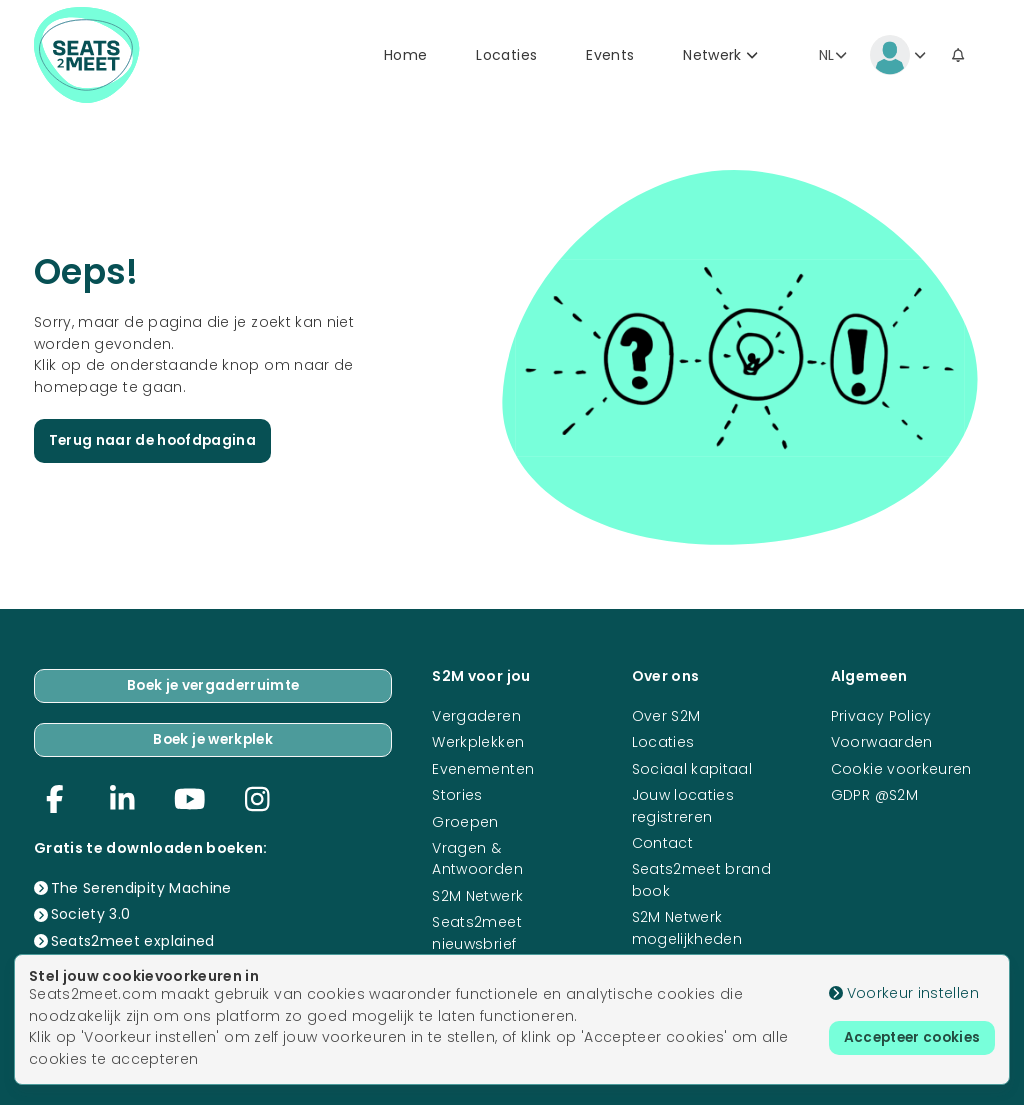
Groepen (465, 820)
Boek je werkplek (213, 739)
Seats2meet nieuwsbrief (477, 930)
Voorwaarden (882, 740)
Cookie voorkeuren (901, 767)
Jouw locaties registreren (683, 803)
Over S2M (666, 714)
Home (405, 56)
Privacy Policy (881, 714)
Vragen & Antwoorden (477, 856)
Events (610, 56)
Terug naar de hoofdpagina (155, 443)
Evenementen (483, 767)
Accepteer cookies (907, 1038)
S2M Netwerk (477, 894)
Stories (457, 793)
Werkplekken (478, 740)
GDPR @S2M (874, 793)
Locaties (506, 56)
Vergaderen (476, 714)
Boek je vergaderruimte (213, 684)
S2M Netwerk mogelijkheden (687, 925)
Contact (662, 841)
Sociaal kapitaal (692, 767)
